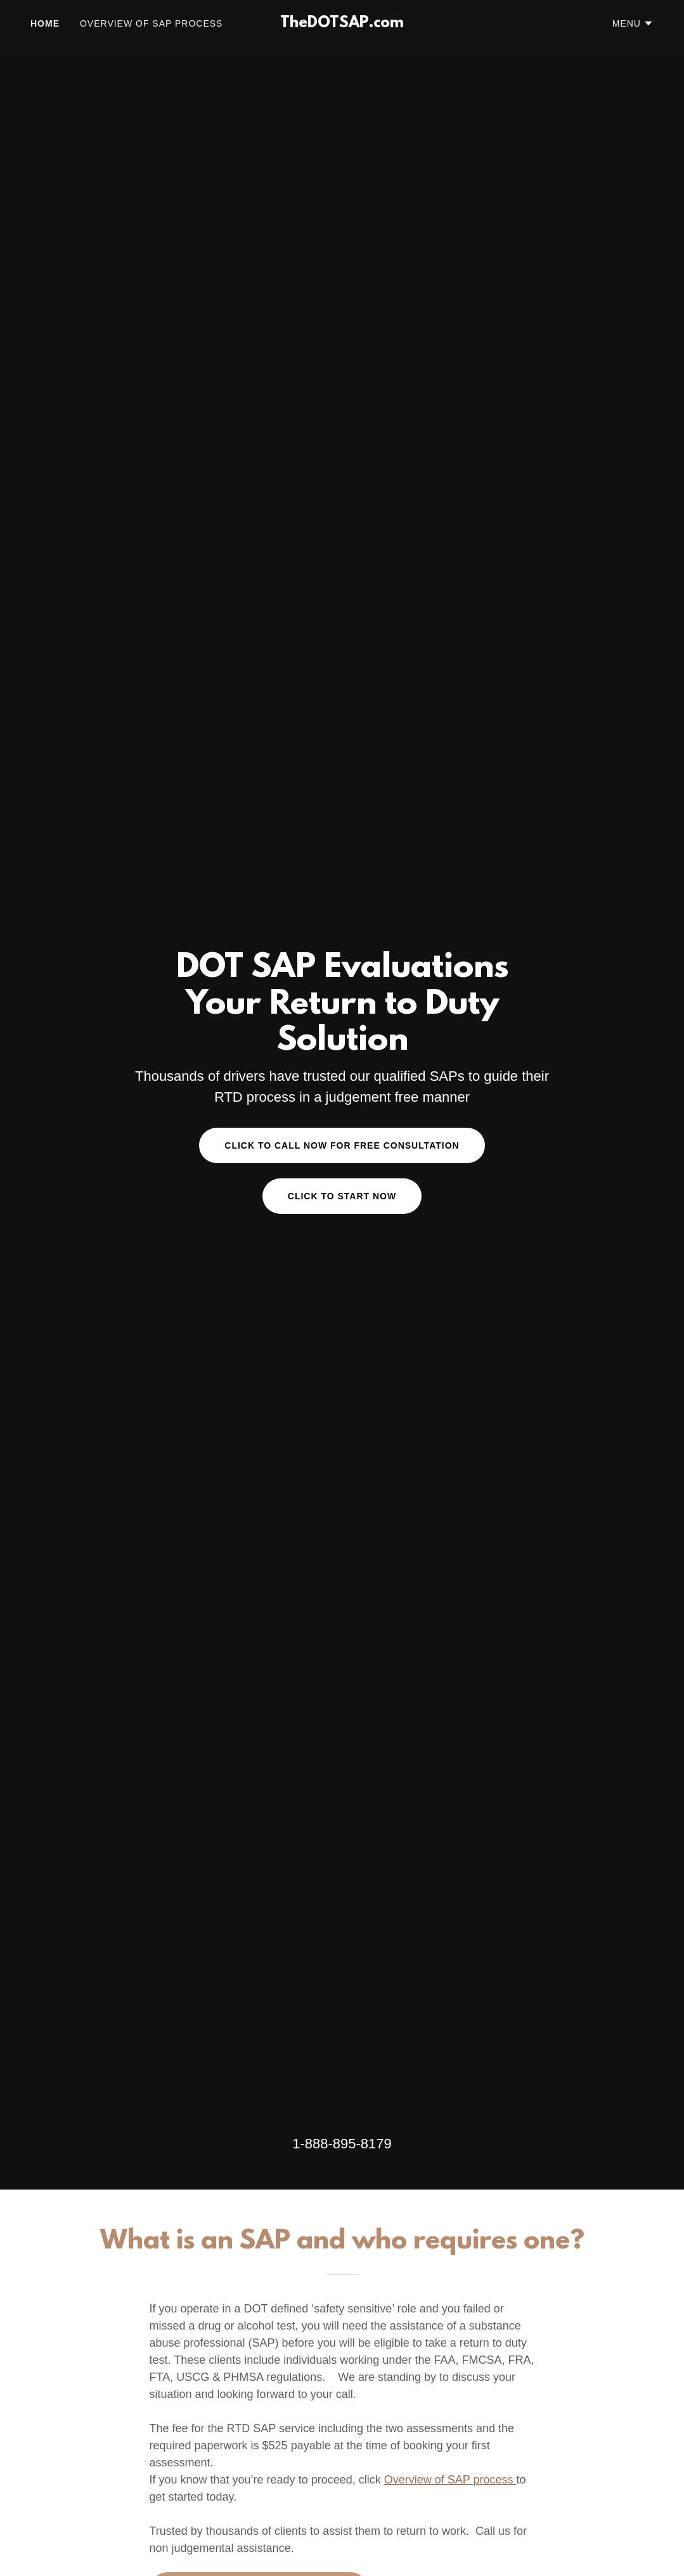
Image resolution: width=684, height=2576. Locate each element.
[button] (633, 23)
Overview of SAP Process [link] (151, 23)
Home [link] (45, 23)
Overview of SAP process (450, 2479)
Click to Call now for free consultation (341, 1145)
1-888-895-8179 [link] (342, 2144)
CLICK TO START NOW (342, 1196)
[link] (342, 23)
